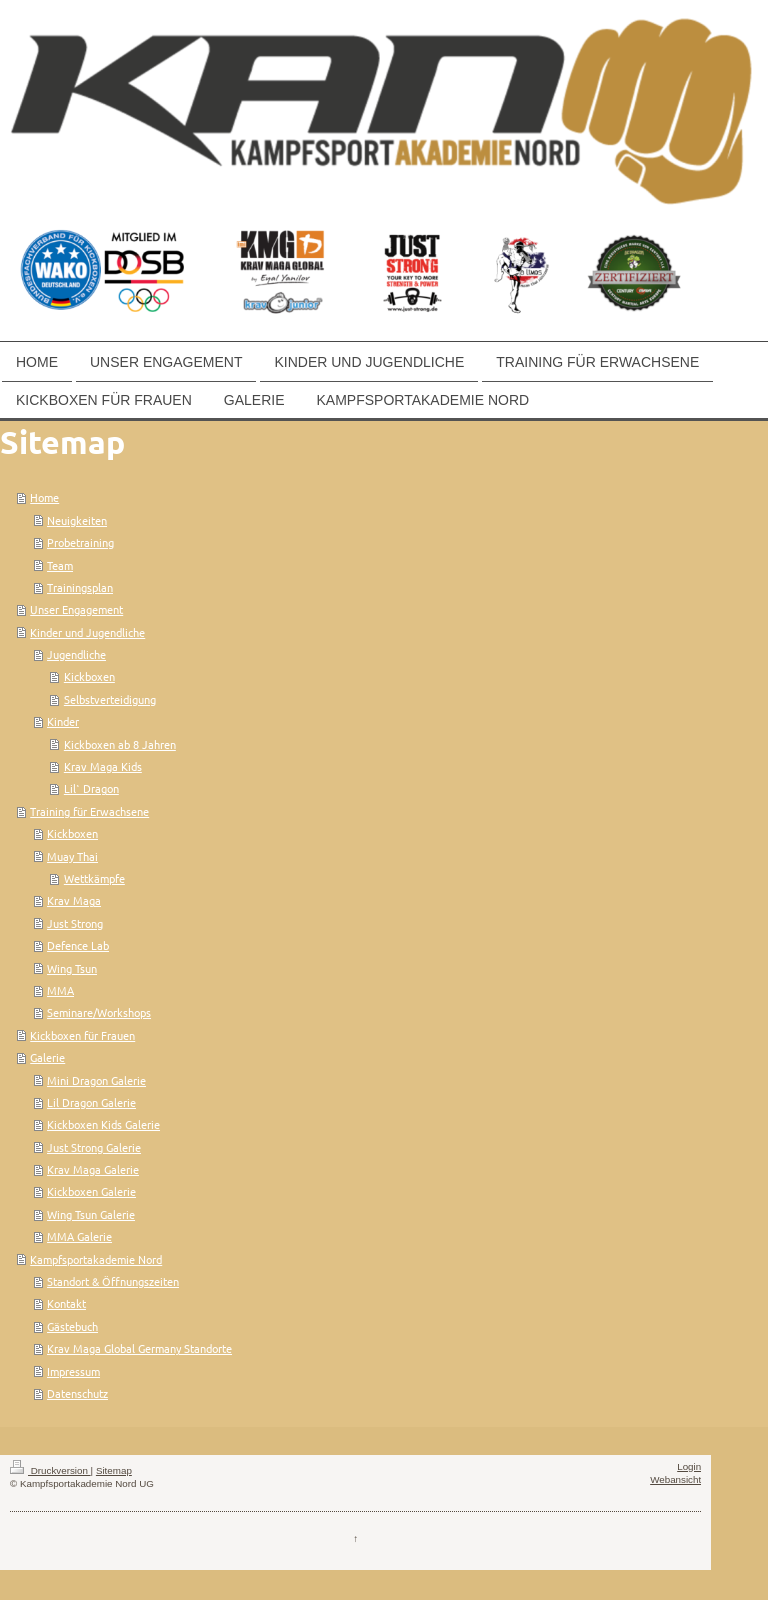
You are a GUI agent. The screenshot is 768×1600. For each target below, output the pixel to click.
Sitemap (114, 1470)
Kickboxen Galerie (91, 1191)
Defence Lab (78, 945)
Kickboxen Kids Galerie (103, 1124)
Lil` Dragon (91, 788)
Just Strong (75, 923)
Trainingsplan (80, 587)
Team (60, 565)
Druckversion (50, 1470)
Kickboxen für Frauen (82, 1035)
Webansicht (675, 1479)
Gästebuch (72, 1326)
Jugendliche (76, 654)
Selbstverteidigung (110, 699)
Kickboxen (89, 676)
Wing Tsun (72, 968)
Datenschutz (77, 1393)
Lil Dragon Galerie (91, 1102)
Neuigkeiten (77, 520)
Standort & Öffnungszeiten (113, 1281)
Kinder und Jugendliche (87, 632)
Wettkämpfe (94, 878)
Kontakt (66, 1303)
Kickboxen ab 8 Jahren (120, 744)
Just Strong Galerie (94, 1147)
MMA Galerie (79, 1236)
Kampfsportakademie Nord (96, 1259)
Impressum (73, 1371)
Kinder (63, 721)
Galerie (47, 1057)
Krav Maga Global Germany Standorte (139, 1348)
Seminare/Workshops (99, 1012)
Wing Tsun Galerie (91, 1214)
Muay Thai (72, 856)
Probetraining (80, 542)
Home (44, 497)
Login (689, 1466)
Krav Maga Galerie (93, 1169)
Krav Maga (74, 900)
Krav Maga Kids (103, 766)
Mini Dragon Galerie (96, 1080)
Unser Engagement (76, 609)
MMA (60, 990)
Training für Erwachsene (89, 811)
